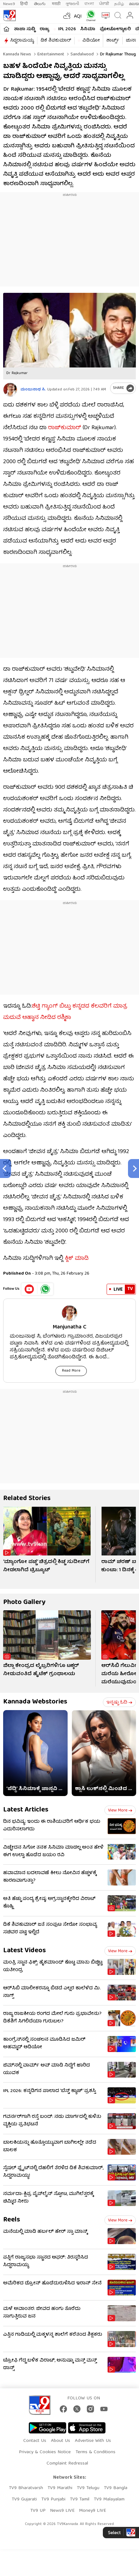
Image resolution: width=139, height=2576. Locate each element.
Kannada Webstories (35, 1702)
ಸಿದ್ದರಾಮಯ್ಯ (22, 40)
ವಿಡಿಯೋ (91, 40)
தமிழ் (119, 4)
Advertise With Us (93, 2441)
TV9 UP (38, 2511)
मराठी (56, 4)
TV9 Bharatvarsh (26, 2488)
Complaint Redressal (67, 2463)
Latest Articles (25, 1810)
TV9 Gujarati (24, 2499)
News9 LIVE (62, 2511)
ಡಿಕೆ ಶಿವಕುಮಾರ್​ (56, 40)
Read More (71, 1371)
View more (120, 1810)
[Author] (10, 390)
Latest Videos (24, 1951)
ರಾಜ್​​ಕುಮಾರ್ (64, 428)
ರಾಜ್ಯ (44, 29)
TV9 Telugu (88, 2488)
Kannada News (17, 54)
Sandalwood (81, 54)
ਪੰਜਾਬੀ (104, 4)
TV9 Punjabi (53, 2499)
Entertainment (50, 54)
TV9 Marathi (59, 2488)
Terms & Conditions (95, 2452)
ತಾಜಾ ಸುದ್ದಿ (24, 29)
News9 (9, 4)
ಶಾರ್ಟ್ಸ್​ (112, 40)
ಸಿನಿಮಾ (87, 29)
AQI (78, 17)
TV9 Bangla (115, 2488)
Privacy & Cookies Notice (45, 2452)
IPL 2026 (67, 29)
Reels (11, 2220)
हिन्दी (24, 4)
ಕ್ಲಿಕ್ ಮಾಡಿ (77, 1259)
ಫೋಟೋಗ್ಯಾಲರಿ (115, 29)
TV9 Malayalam (109, 2499)
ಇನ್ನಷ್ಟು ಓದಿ (119, 1702)
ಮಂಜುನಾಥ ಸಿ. (33, 389)
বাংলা (89, 4)
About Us (60, 2441)
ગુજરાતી (72, 4)
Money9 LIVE (92, 2511)
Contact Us (34, 2441)
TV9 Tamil (79, 2499)
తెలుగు (40, 4)
